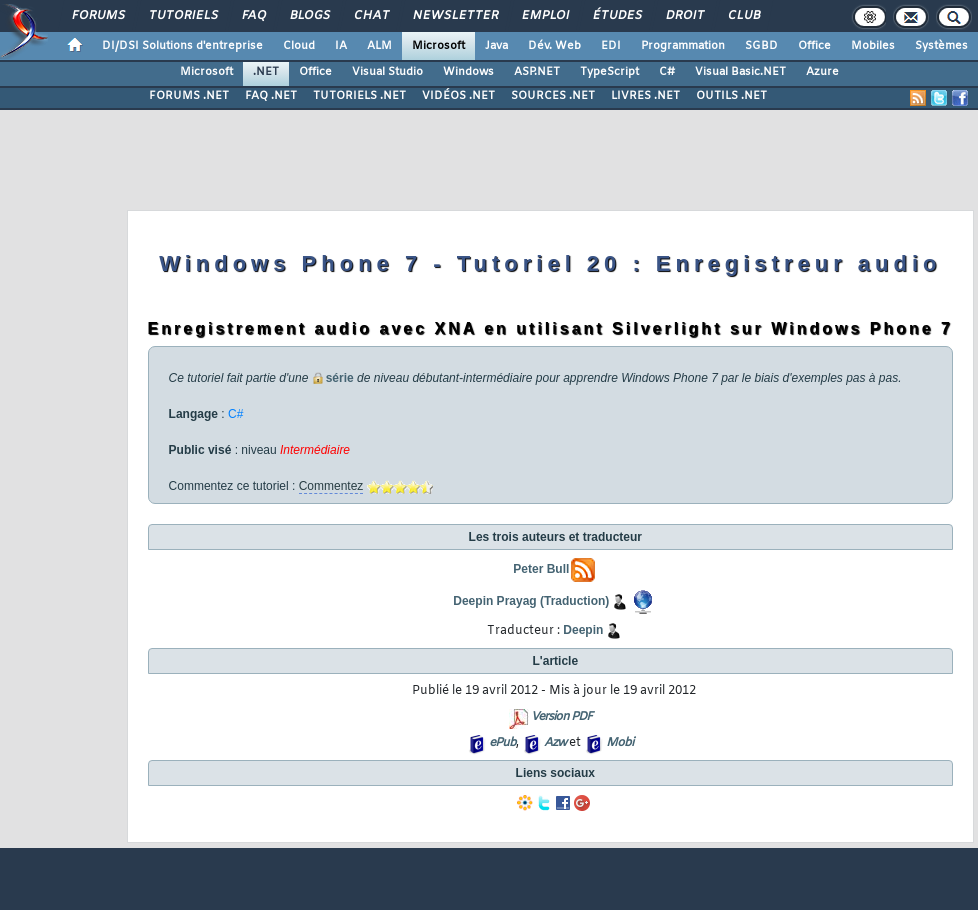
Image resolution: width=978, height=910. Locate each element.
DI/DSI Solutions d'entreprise (182, 46)
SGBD (761, 46)
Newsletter (454, 16)
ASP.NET (537, 72)
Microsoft (438, 46)
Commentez (331, 486)
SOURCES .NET (553, 96)
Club (743, 16)
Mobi (619, 743)
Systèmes (941, 46)
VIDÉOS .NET (458, 96)
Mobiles (873, 46)
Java (496, 46)
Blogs (309, 16)
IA (341, 46)
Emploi (544, 16)
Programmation (683, 46)
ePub (502, 743)
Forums (97, 16)
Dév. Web (554, 46)
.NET (266, 72)
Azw (555, 743)
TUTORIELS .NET (359, 96)
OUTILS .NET (731, 96)
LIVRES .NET (645, 96)
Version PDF (561, 717)
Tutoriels (182, 16)
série (340, 378)
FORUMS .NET (189, 96)
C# (667, 72)
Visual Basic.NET (740, 72)
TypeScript (609, 72)
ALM (379, 46)
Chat (370, 16)
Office (814, 46)
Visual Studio (387, 72)
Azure (822, 72)
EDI (611, 46)
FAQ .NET (271, 96)
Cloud (299, 46)
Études (616, 16)
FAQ (253, 16)
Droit (684, 16)
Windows (468, 72)
